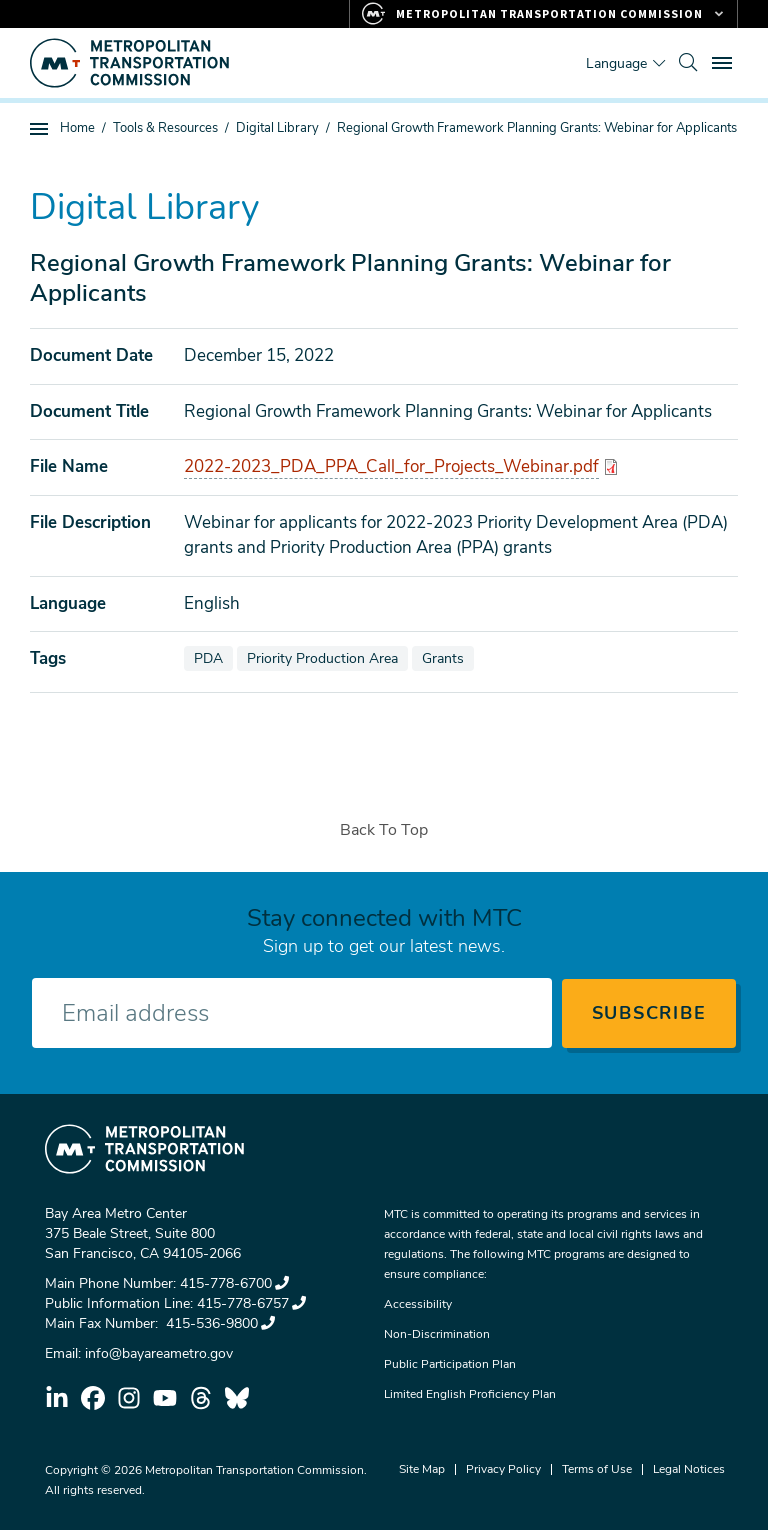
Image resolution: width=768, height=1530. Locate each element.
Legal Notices (689, 1469)
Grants (447, 658)
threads (201, 1398)
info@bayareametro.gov (159, 1353)
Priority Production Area (327, 658)
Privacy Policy (503, 1469)
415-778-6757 (251, 1303)
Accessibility (418, 1304)
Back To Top (384, 830)
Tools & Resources (165, 128)
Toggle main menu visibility (725, 60)
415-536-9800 (218, 1323)
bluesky (237, 1398)
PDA (213, 658)
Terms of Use (597, 1469)
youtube (165, 1398)
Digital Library (277, 128)
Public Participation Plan (450, 1364)
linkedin (57, 1398)
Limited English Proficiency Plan (470, 1394)
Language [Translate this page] (616, 63)
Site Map (422, 1469)
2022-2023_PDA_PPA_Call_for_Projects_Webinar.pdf (391, 466)
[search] (688, 63)
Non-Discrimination (437, 1334)
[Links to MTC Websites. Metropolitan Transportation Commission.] (543, 14)
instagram (129, 1398)
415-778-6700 (234, 1283)
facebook (93, 1398)
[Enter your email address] (292, 1013)
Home (77, 128)
